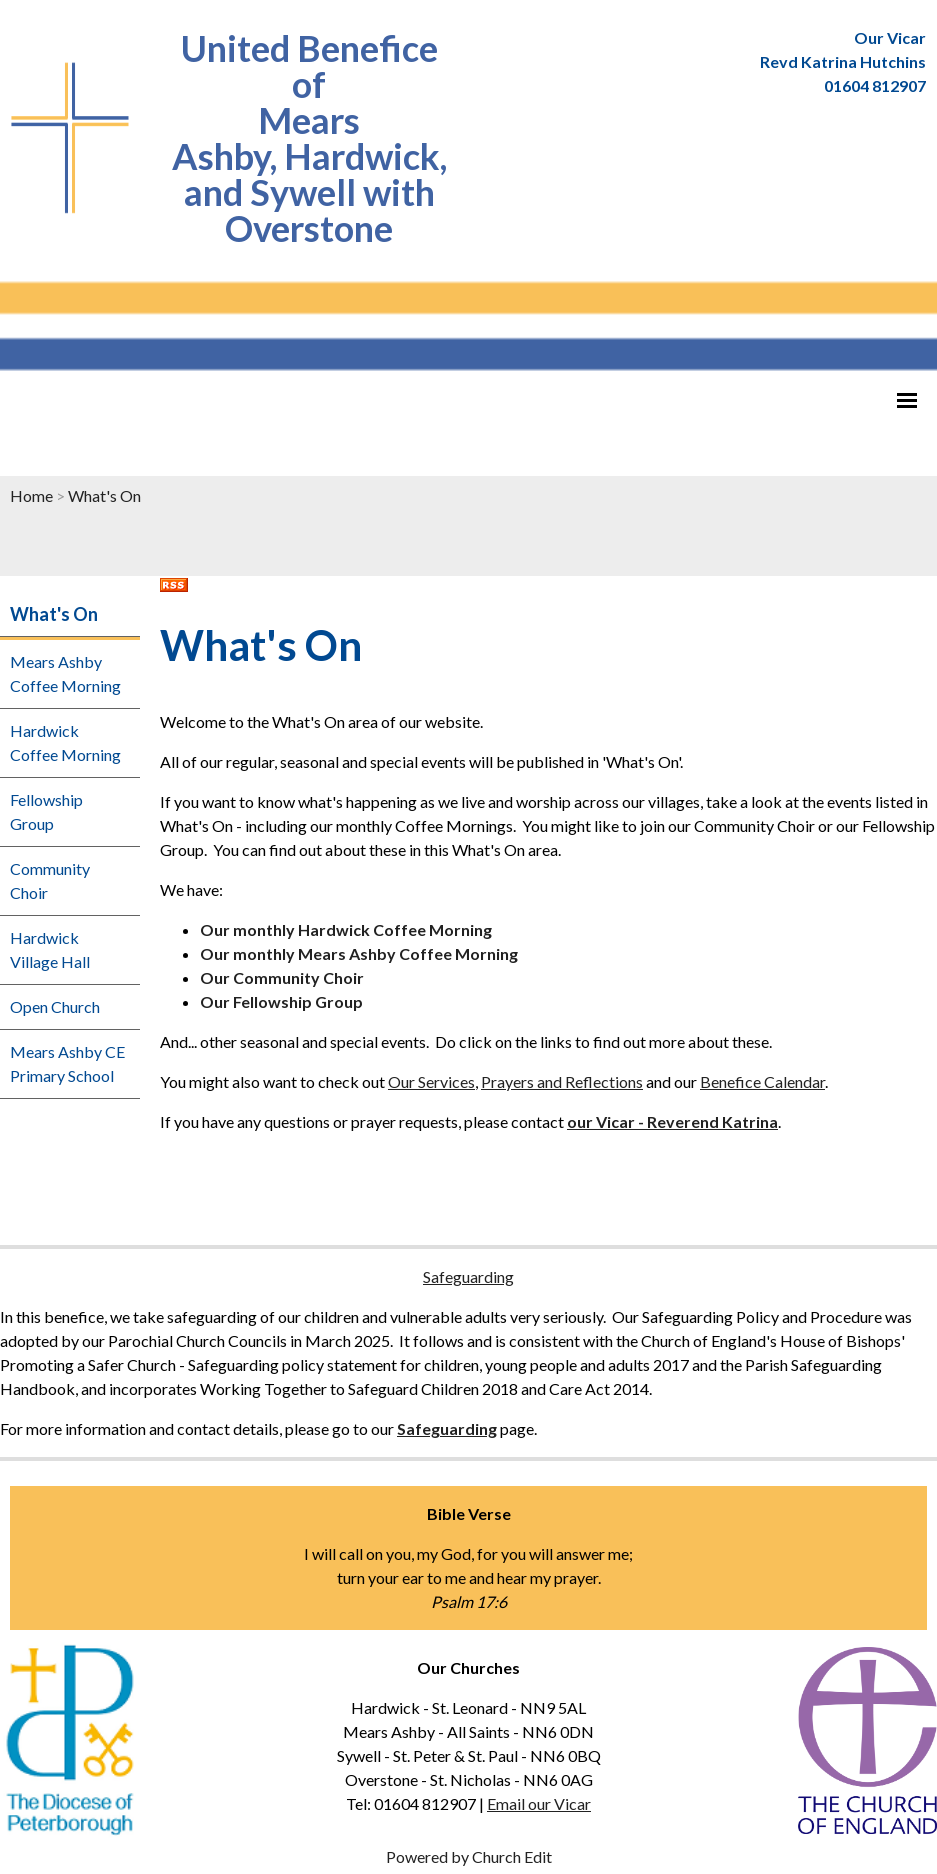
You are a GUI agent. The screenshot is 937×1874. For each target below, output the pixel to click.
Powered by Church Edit (469, 1856)
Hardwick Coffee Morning (65, 742)
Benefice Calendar (762, 1081)
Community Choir (50, 880)
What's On (104, 495)
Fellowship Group (46, 811)
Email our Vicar (539, 1803)
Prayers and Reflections (562, 1081)
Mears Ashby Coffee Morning (65, 673)
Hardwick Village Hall (50, 949)
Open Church (55, 1006)
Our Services (431, 1081)
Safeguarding (468, 1276)
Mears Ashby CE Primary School (67, 1063)
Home (31, 495)
